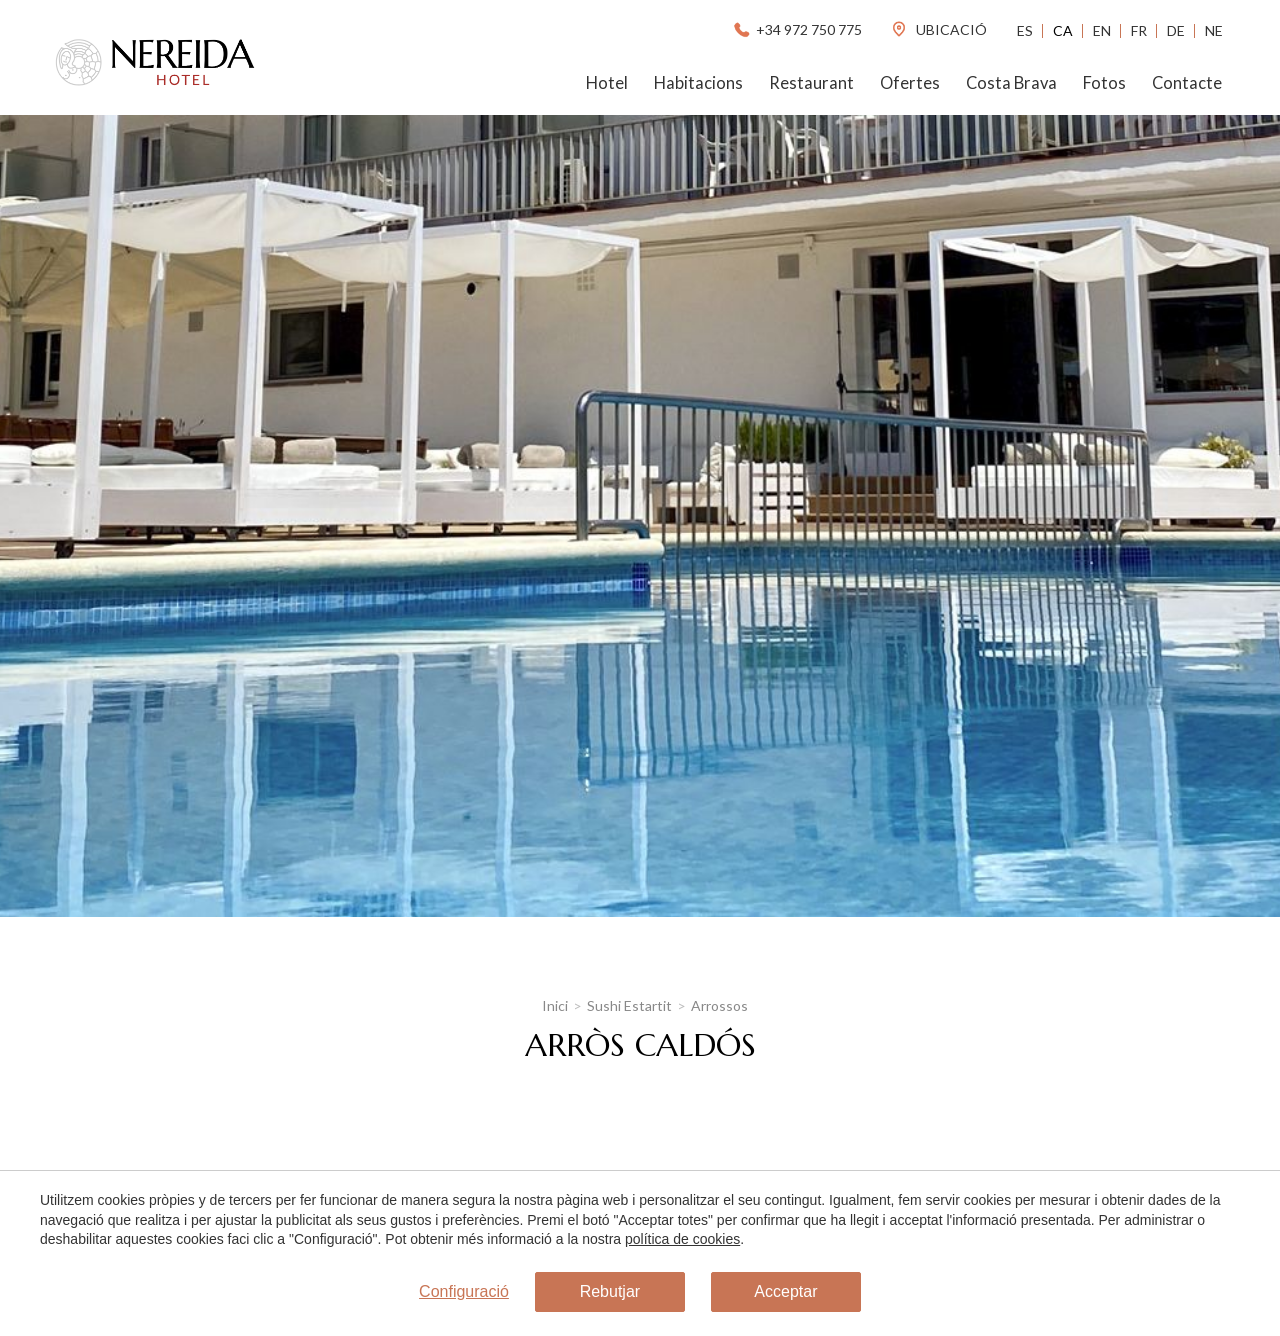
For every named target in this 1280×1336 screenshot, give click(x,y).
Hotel (607, 83)
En (1102, 30)
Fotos (1104, 83)
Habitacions (698, 83)
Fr (1139, 30)
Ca (1063, 30)
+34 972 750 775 (796, 29)
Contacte (1187, 83)
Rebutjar (610, 1291)
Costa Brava (1011, 83)
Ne (1214, 30)
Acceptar (785, 1291)
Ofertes (910, 83)
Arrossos (719, 1005)
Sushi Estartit (629, 1005)
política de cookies (682, 1239)
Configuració (464, 1291)
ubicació (938, 29)
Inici (555, 1005)
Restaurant (811, 83)
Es (1025, 30)
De (1176, 30)
